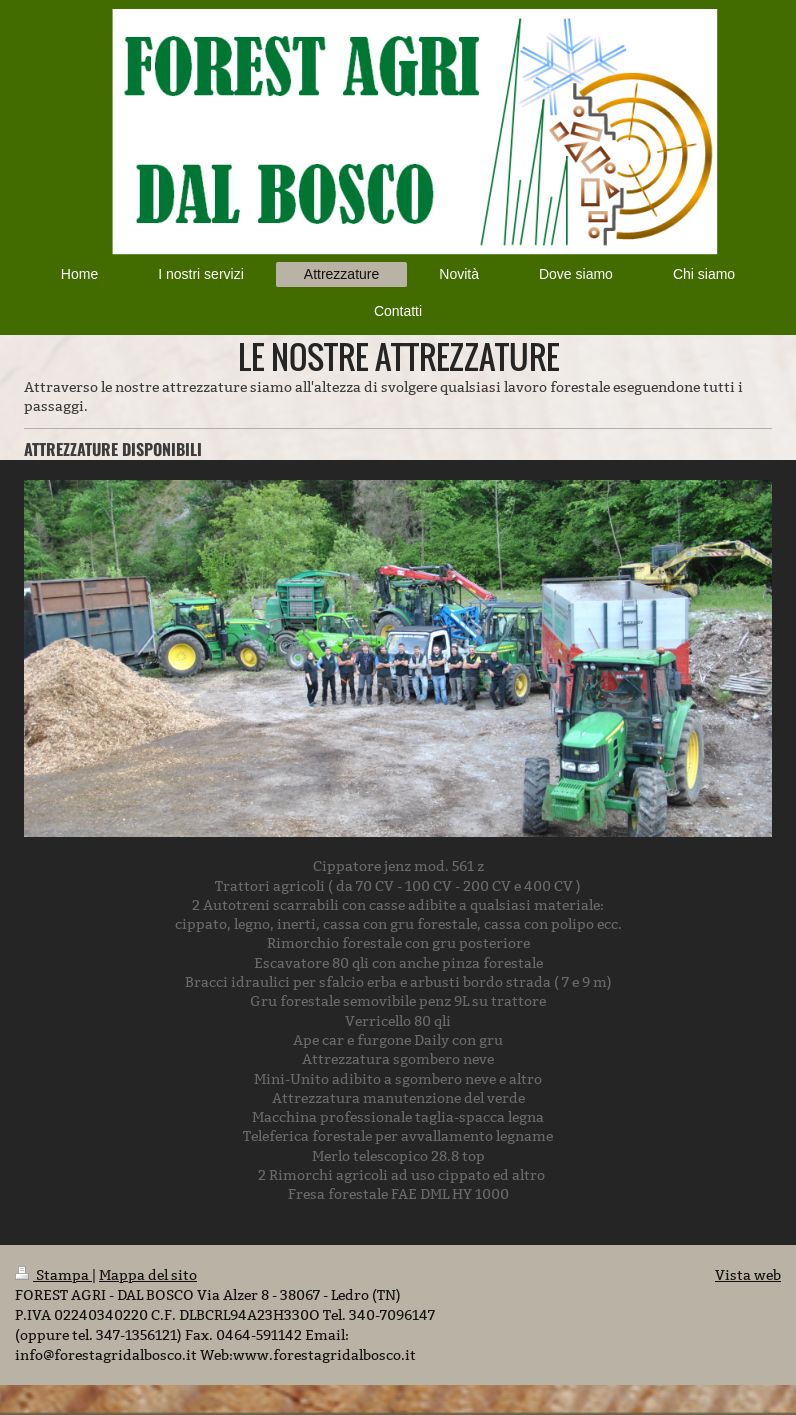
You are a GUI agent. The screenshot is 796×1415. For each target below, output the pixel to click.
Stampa (53, 1275)
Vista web (748, 1275)
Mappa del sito (148, 1275)
